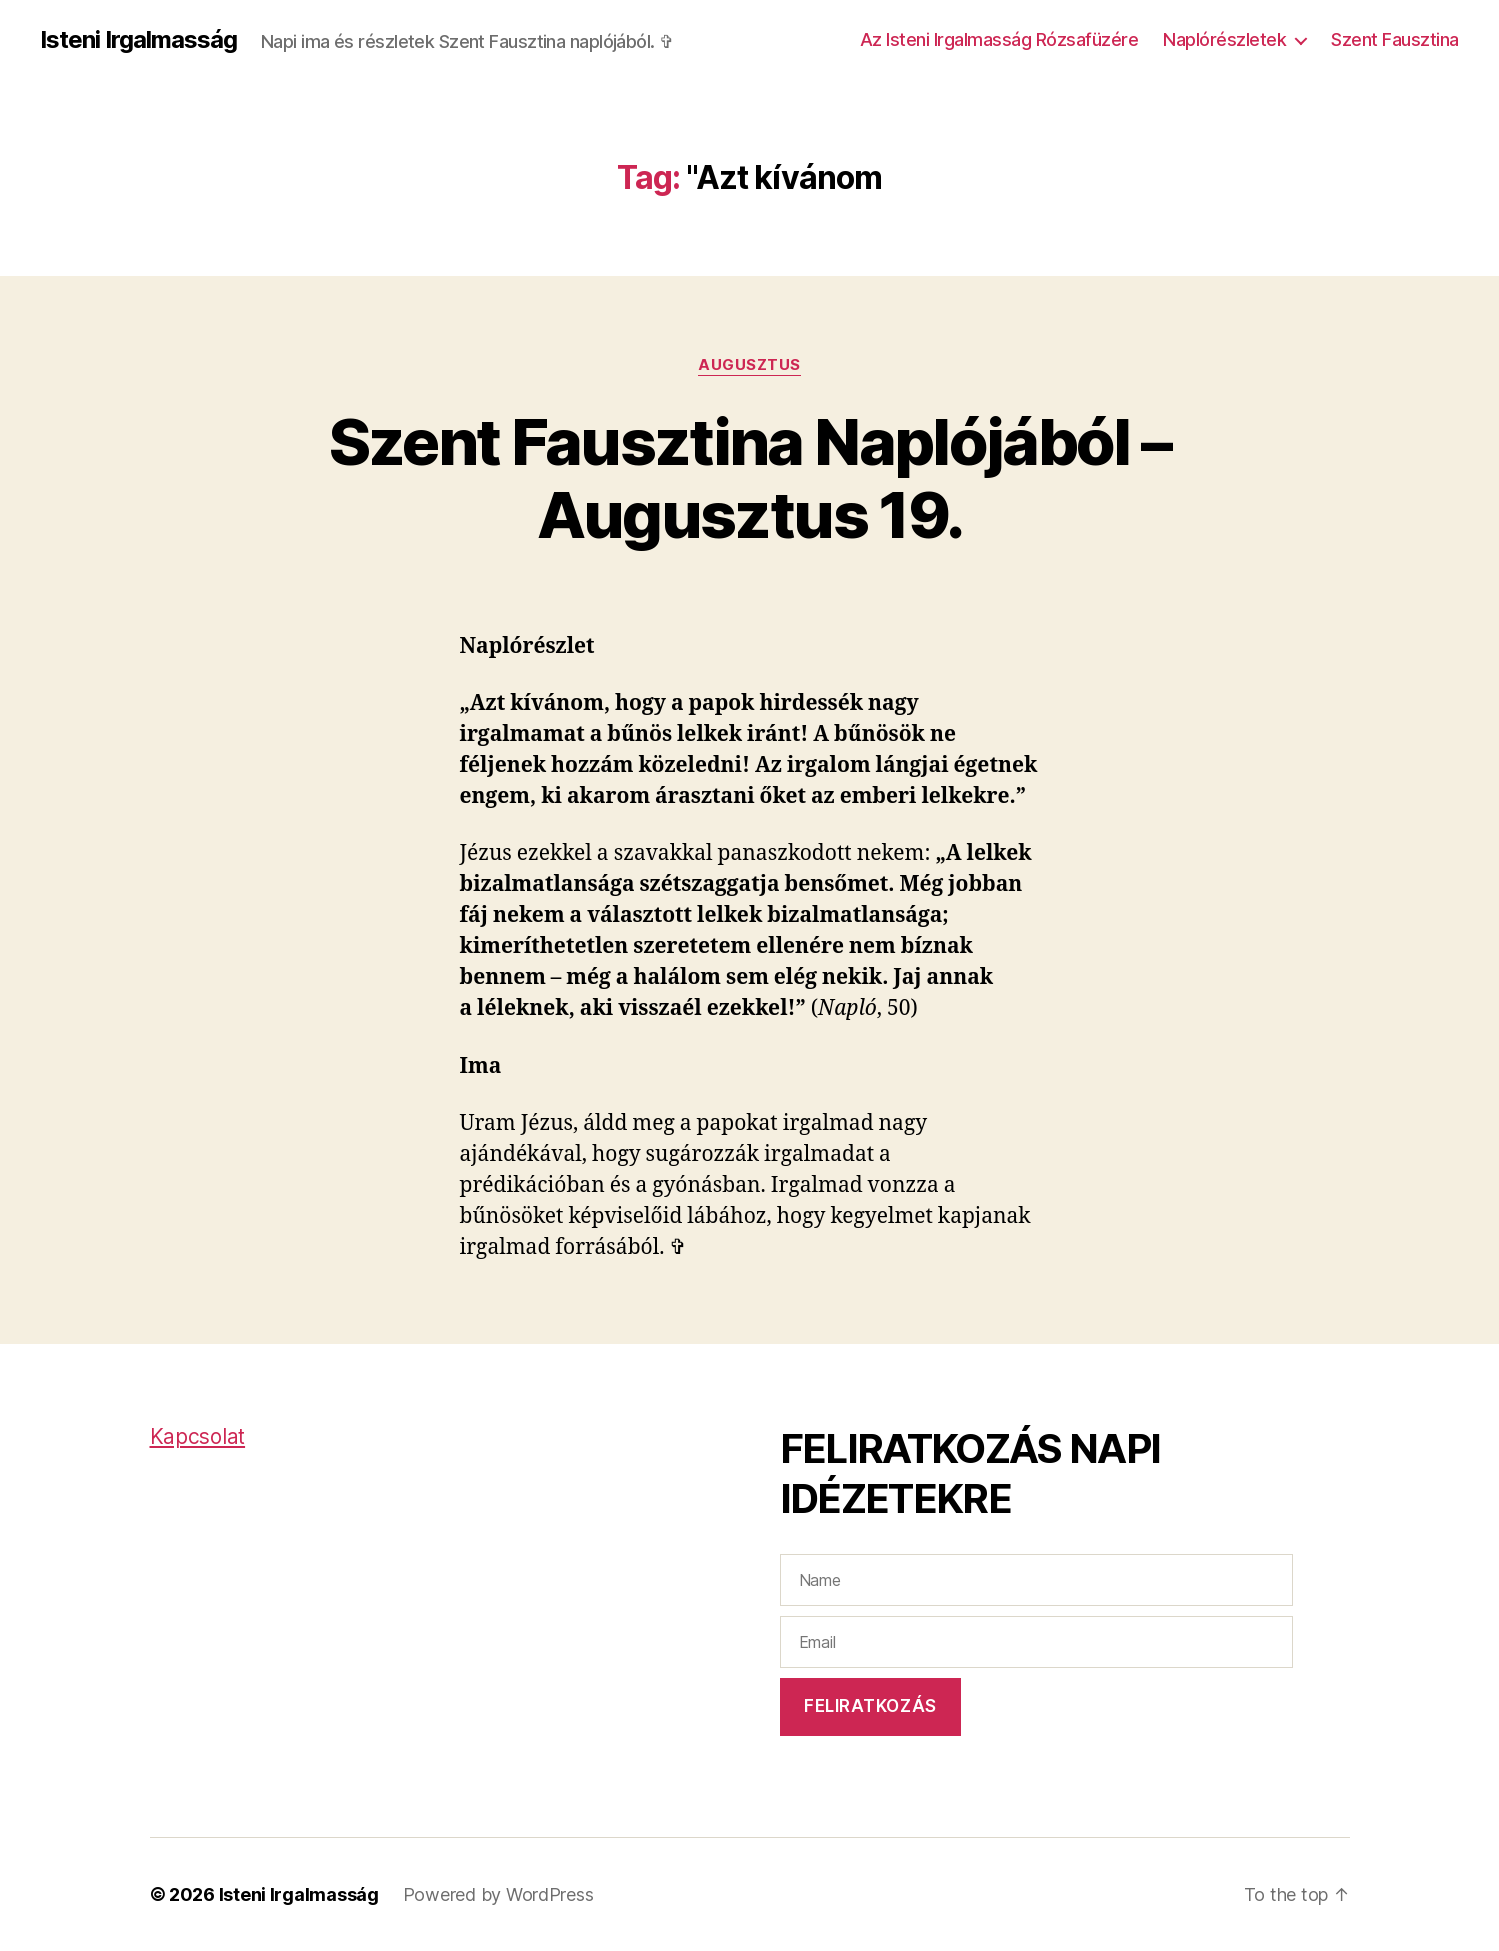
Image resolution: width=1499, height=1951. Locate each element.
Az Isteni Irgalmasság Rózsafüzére (999, 39)
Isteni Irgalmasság (138, 40)
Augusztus (749, 365)
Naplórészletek (1224, 39)
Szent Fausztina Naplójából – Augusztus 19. (750, 478)
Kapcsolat (198, 1436)
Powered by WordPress (498, 1894)
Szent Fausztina (1395, 39)
